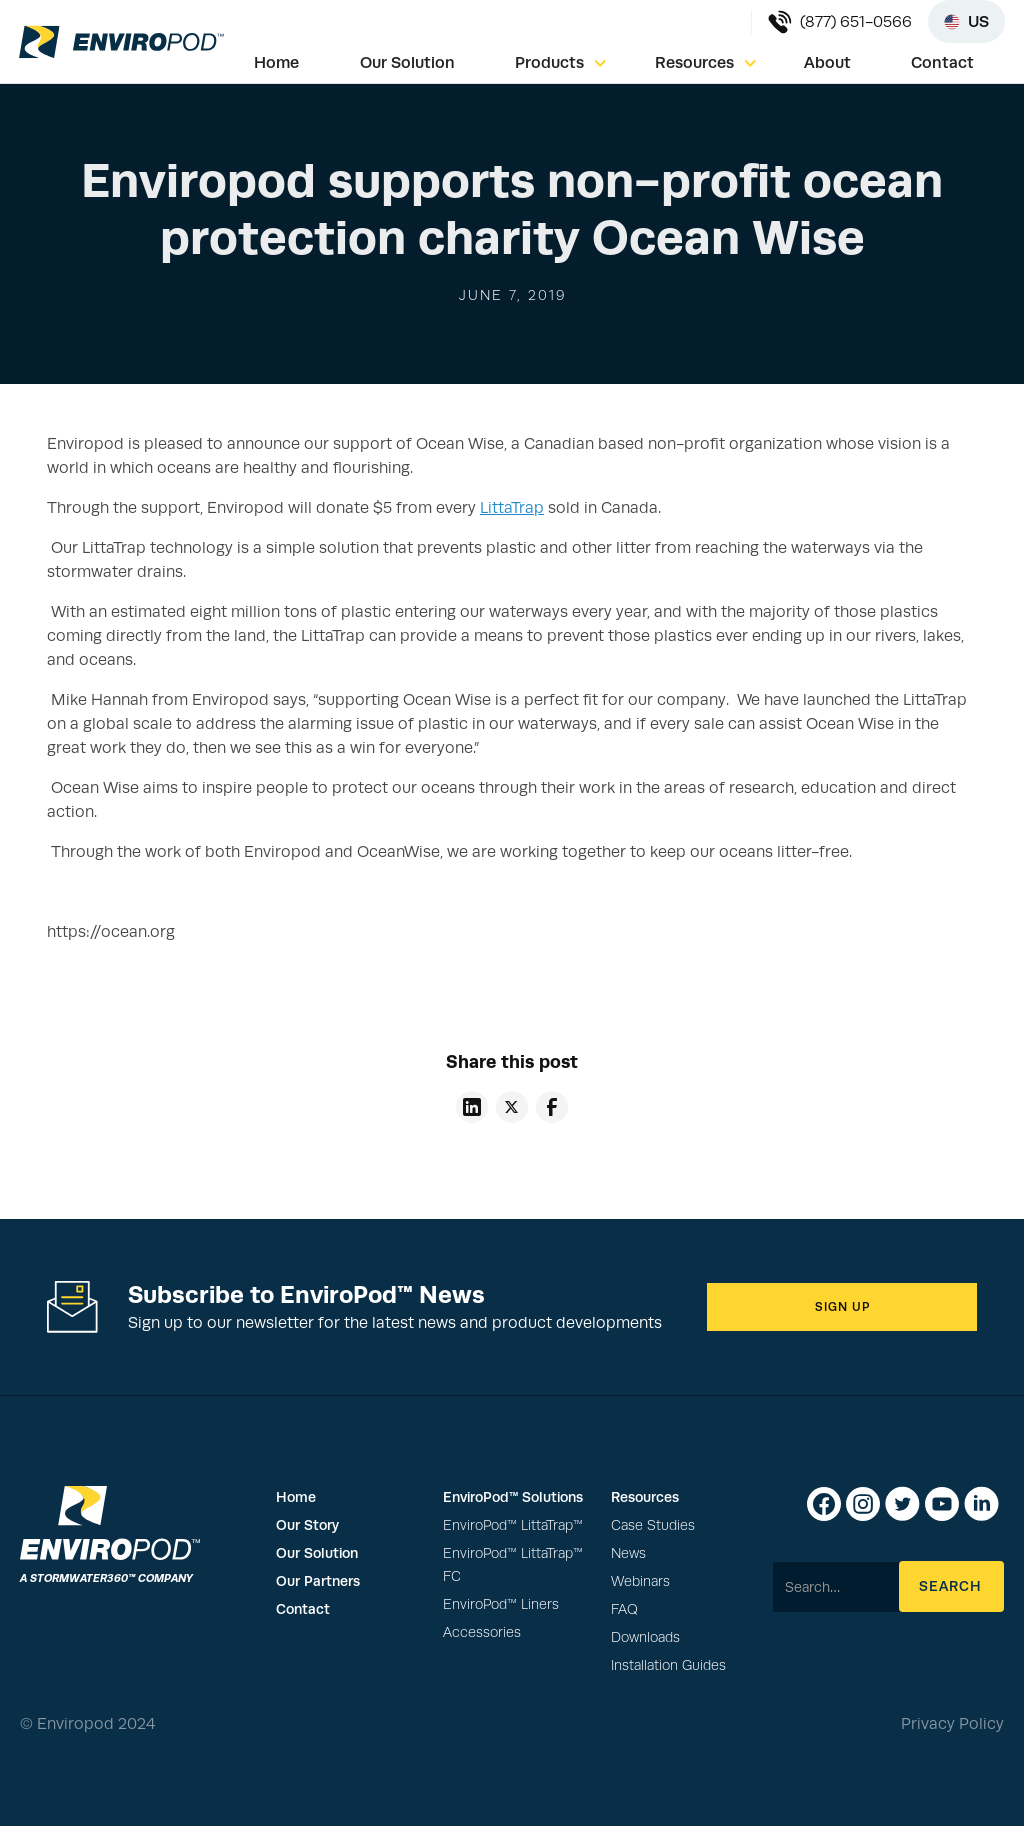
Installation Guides (668, 1665)
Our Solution (407, 62)
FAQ (624, 1609)
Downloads (645, 1637)
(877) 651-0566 (856, 22)
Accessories (482, 1632)
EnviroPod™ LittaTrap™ (513, 1525)
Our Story (307, 1525)
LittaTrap (512, 508)
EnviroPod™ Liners (501, 1604)
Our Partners (318, 1581)
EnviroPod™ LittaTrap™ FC (513, 1565)
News (628, 1553)
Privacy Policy (952, 1724)
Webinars (640, 1581)
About (827, 62)
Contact (942, 62)
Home (276, 62)
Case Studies (653, 1525)
